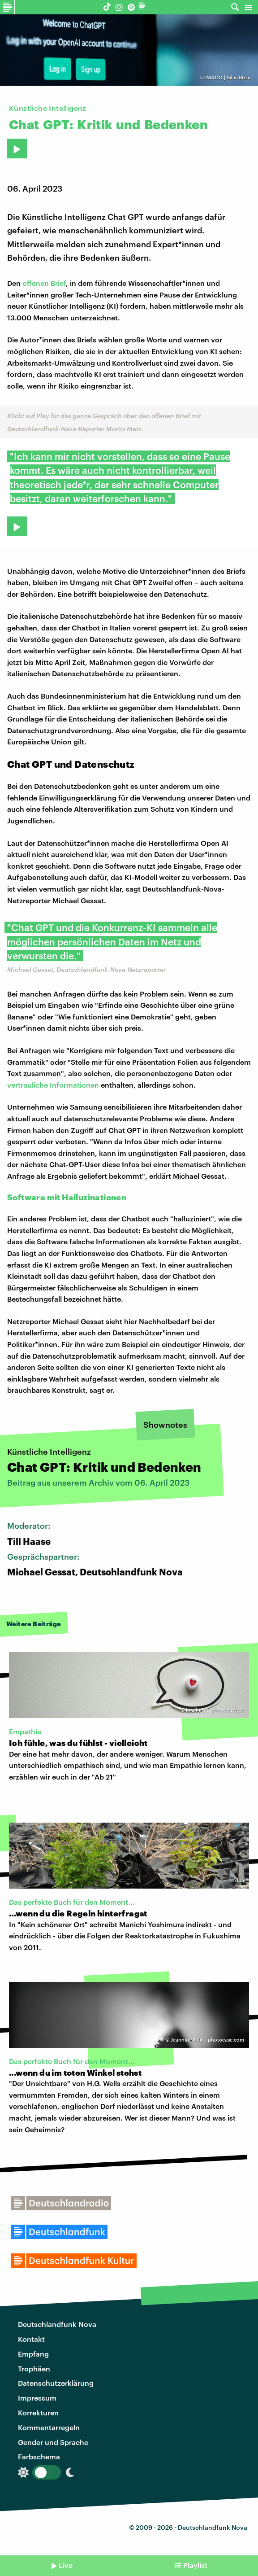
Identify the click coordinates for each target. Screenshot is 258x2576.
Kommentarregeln (49, 2427)
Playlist (195, 2565)
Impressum (37, 2397)
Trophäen (34, 2368)
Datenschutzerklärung (56, 2383)
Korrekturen (38, 2412)
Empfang (33, 2353)
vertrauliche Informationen (53, 1084)
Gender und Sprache (53, 2442)
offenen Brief (44, 283)
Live (66, 2565)
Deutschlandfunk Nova (57, 2324)
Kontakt (31, 2339)
